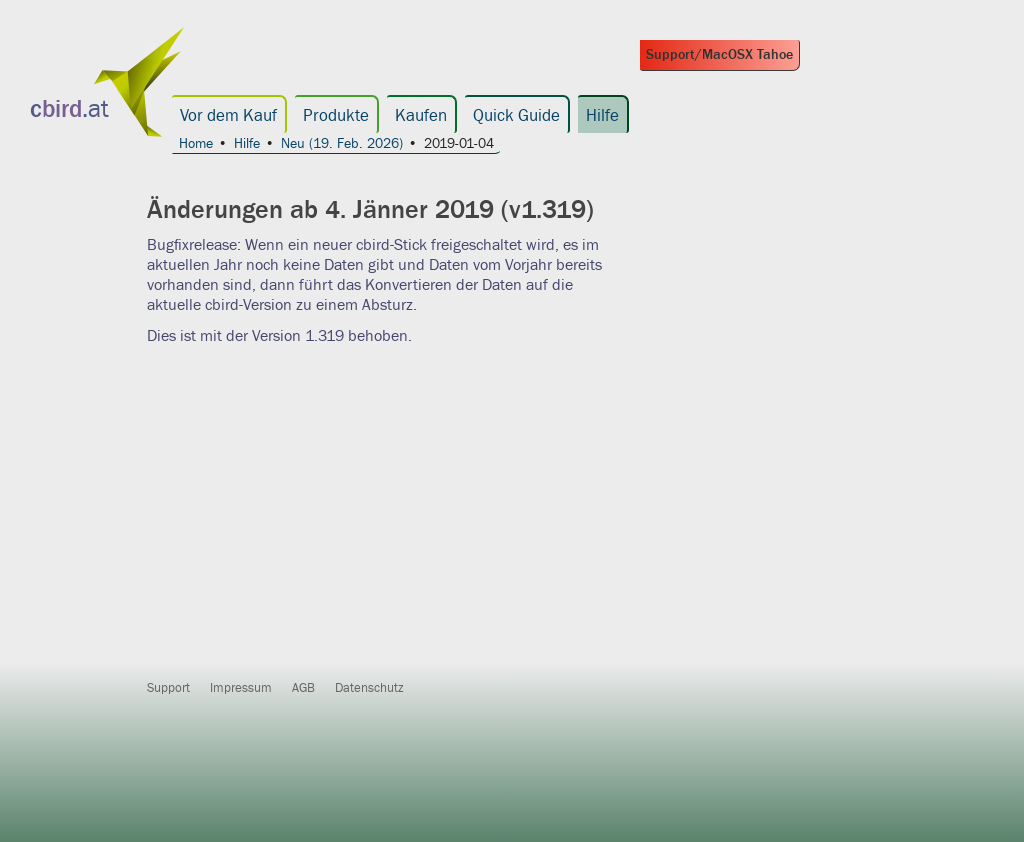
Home (196, 144)
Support (168, 688)
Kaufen (421, 116)
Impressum (241, 688)
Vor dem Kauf (228, 116)
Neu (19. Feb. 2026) (342, 144)
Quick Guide (516, 116)
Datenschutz (369, 688)
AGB (303, 688)
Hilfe (602, 116)
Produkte (336, 116)
